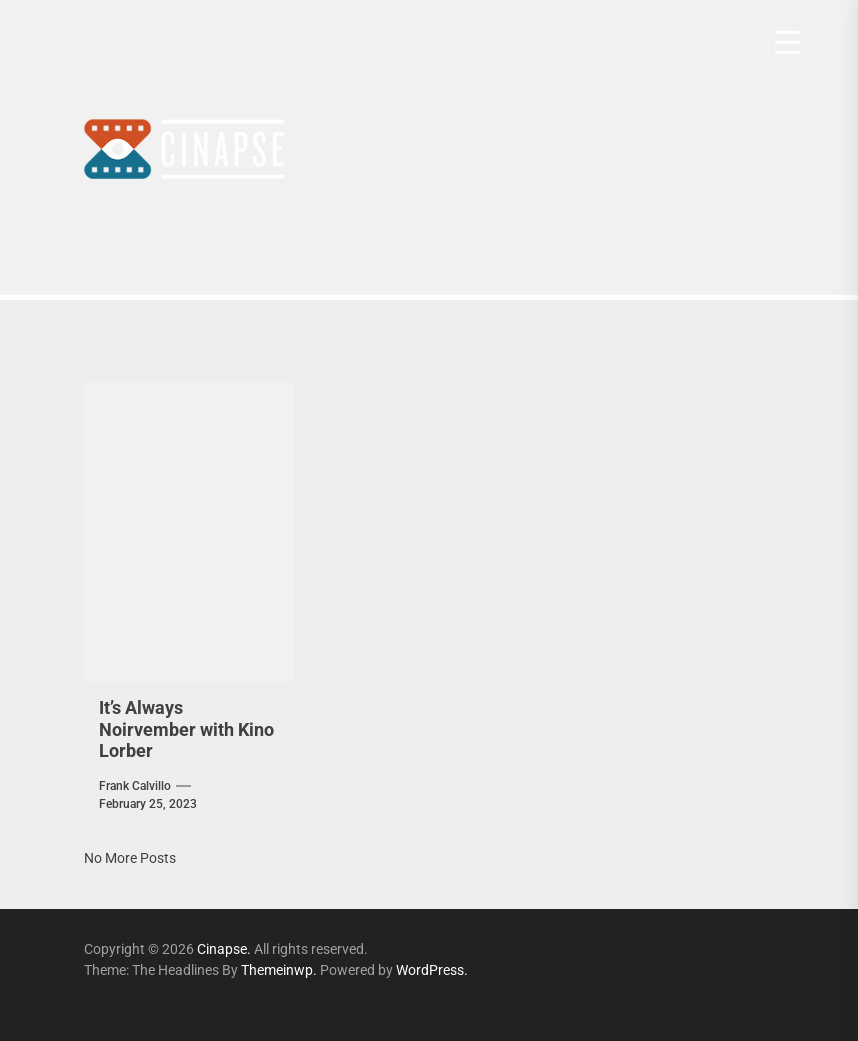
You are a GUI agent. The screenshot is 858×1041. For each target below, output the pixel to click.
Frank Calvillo (135, 786)
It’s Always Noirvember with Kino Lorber (186, 729)
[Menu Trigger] (787, 42)
